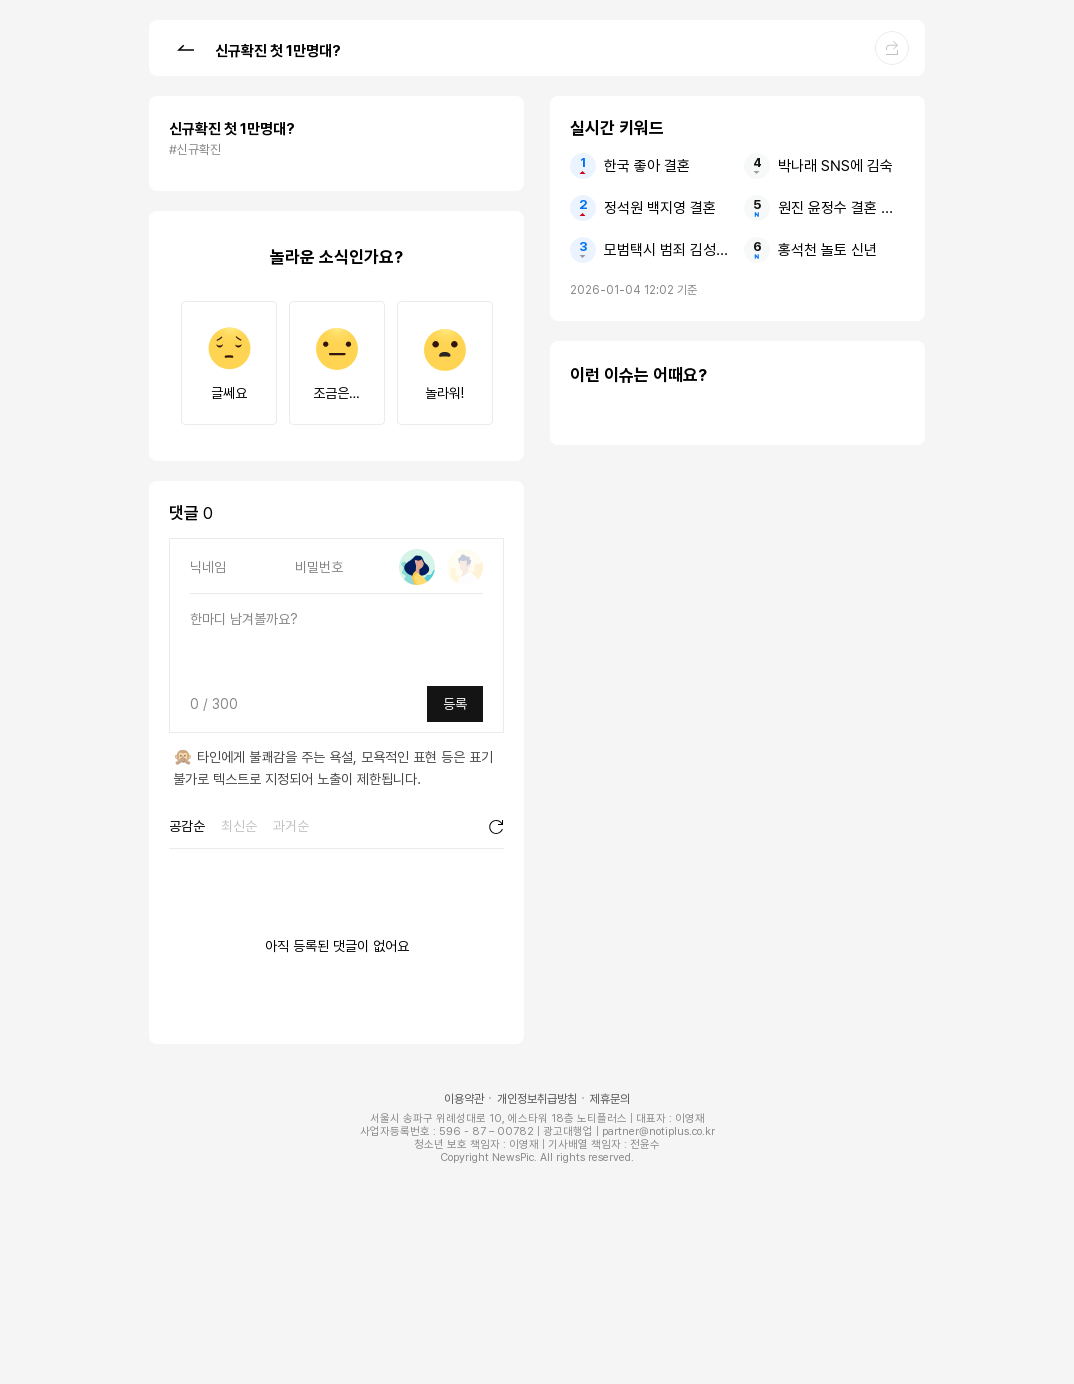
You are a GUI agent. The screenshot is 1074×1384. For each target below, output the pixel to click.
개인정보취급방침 (537, 1099)
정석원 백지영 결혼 (660, 208)
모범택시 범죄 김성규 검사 (667, 250)
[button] (185, 47)
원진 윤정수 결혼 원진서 (841, 208)
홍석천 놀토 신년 (827, 250)
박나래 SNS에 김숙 (835, 166)
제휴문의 (610, 1099)
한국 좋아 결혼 (647, 166)
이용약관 (464, 1099)
